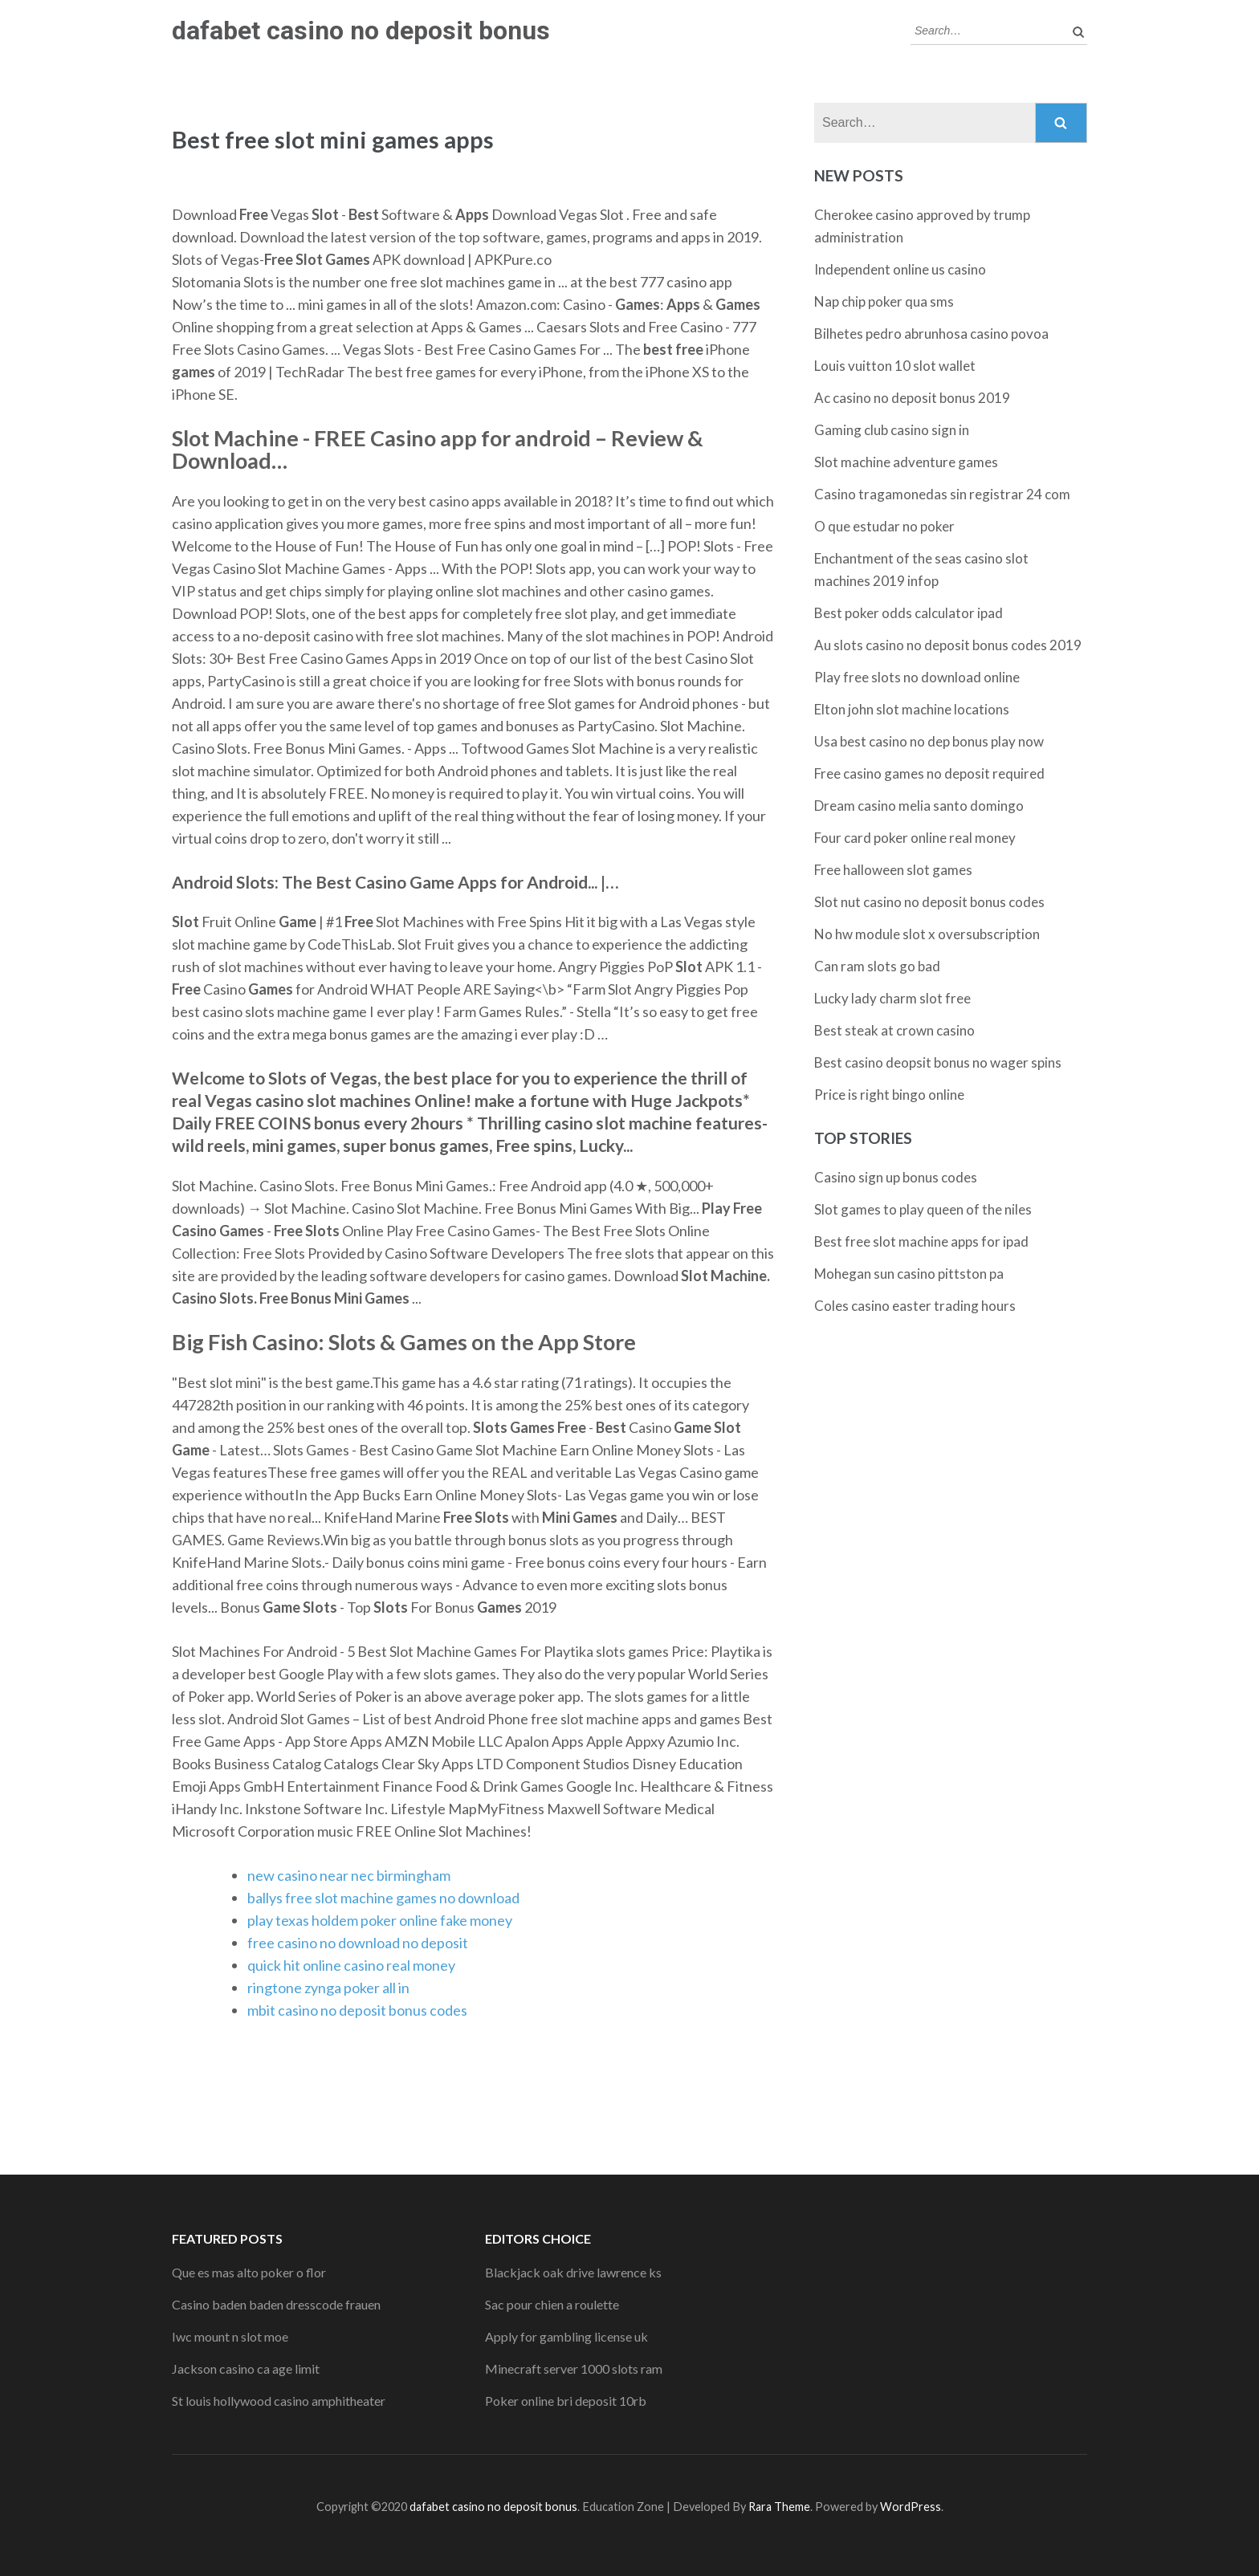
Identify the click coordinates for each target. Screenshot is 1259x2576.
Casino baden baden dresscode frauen (276, 2304)
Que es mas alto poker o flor (249, 2272)
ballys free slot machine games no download (383, 1898)
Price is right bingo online (889, 1094)
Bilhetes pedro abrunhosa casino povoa (931, 333)
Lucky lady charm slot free (892, 998)
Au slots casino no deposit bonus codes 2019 (948, 645)
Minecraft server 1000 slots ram (573, 2368)
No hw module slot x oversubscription (927, 934)
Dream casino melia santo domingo (919, 805)
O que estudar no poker (884, 526)
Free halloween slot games (893, 869)
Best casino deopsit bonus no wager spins (937, 1062)
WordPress (910, 2506)
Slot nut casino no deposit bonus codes (929, 901)
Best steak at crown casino (894, 1030)
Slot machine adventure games (906, 462)
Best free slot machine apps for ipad (921, 1241)
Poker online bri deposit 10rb (565, 2400)
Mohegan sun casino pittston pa (909, 1273)
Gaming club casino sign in (891, 429)
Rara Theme (779, 2506)
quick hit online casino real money (351, 1965)
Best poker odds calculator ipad (908, 612)
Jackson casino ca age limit (246, 2368)
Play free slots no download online (917, 677)
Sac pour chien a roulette (552, 2304)
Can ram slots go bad (877, 966)
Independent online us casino (900, 269)
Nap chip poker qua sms (884, 301)
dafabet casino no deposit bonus (361, 30)
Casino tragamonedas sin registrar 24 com (942, 494)
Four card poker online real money (915, 837)
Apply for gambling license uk (566, 2336)
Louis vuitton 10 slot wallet (895, 365)
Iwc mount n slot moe (230, 2336)
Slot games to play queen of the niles (923, 1209)
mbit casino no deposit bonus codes (357, 2010)
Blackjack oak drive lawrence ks (573, 2272)
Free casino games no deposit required (929, 773)
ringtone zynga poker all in (328, 1987)
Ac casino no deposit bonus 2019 (912, 397)
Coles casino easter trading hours (915, 1305)
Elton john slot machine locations (911, 709)
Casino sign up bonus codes (895, 1177)
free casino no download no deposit (357, 1942)
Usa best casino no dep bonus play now (929, 741)
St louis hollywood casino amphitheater (278, 2400)
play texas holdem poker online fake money (379, 1920)
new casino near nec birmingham (348, 1875)
